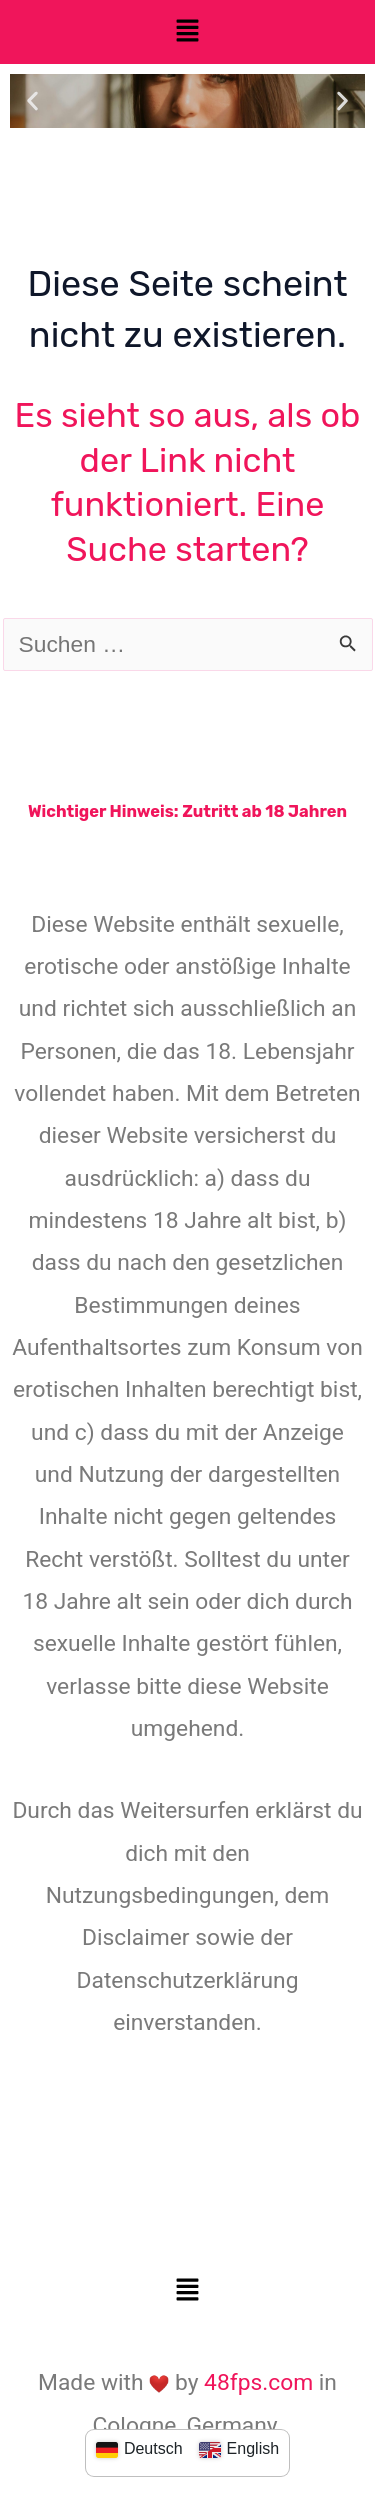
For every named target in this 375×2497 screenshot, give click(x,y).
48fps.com (258, 2382)
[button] (187, 32)
